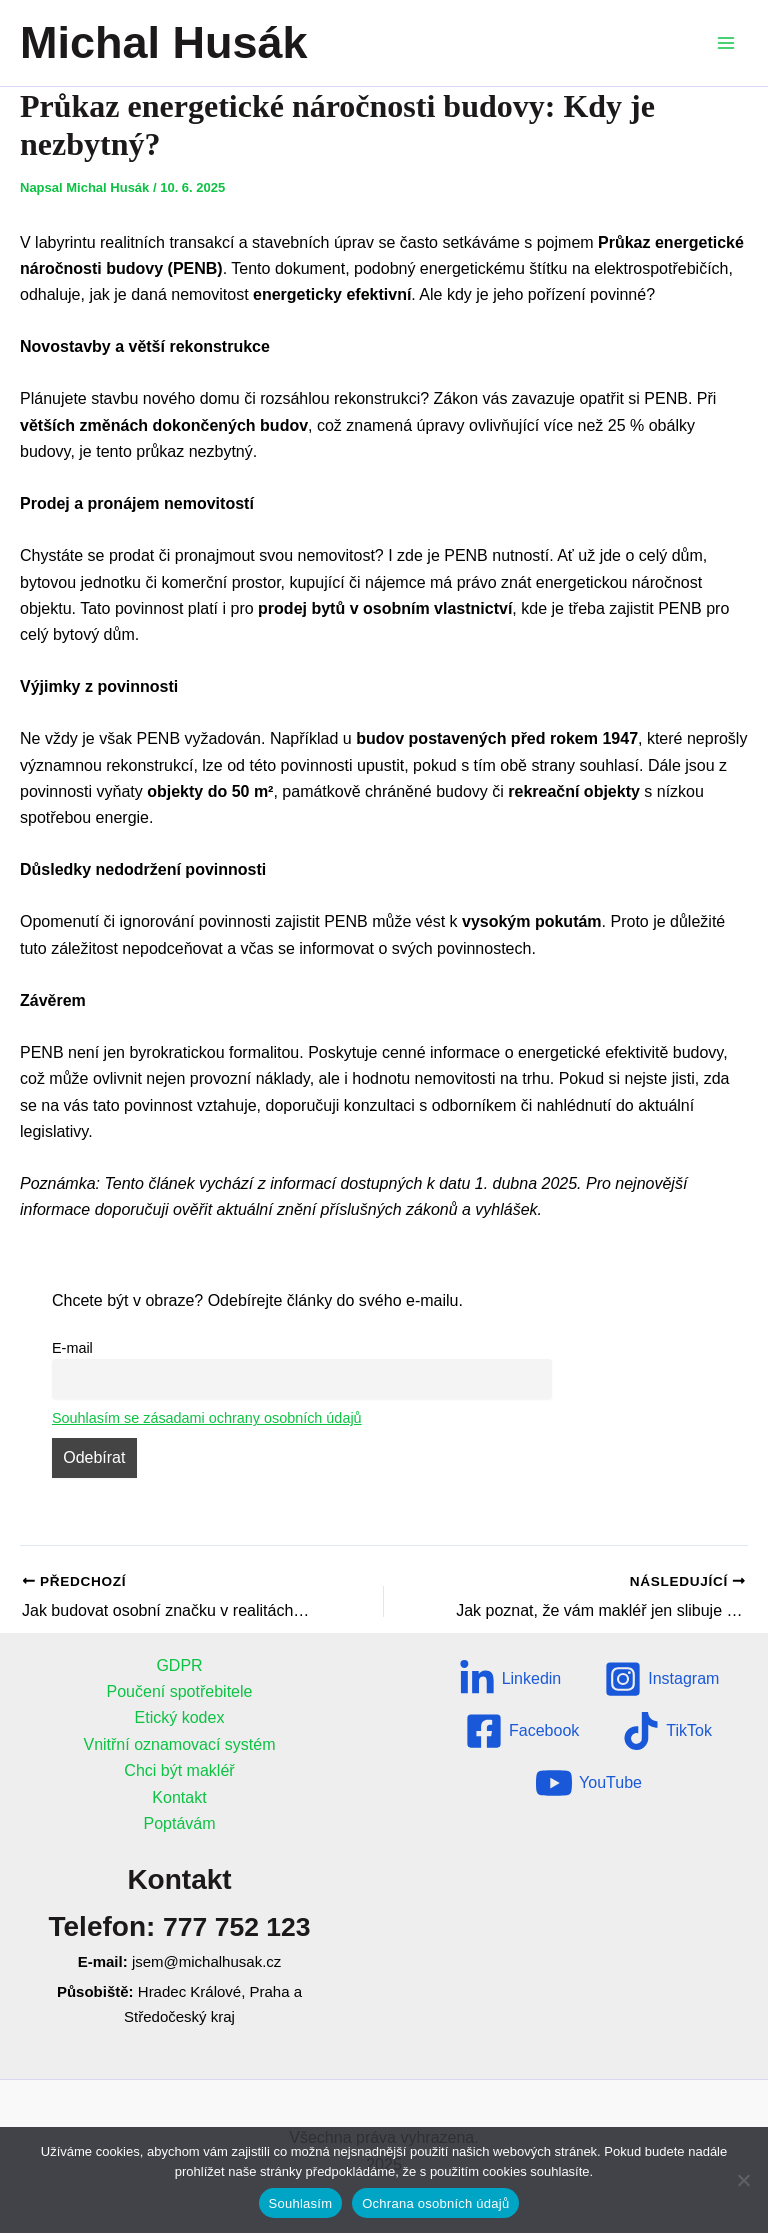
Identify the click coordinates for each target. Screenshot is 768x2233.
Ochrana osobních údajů (435, 2203)
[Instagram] (661, 1679)
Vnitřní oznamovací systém (179, 1744)
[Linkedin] (510, 1679)
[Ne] (743, 2180)
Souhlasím (301, 2203)
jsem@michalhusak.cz (206, 1961)
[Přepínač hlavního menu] (726, 43)
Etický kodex (180, 1717)
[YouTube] (588, 1783)
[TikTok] (667, 1731)
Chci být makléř (179, 1770)
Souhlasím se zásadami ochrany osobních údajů (207, 1418)
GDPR (179, 1665)
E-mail (72, 1348)
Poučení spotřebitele (180, 1691)
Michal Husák (164, 42)
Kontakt (179, 1797)
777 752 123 (237, 1926)
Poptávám (179, 1823)
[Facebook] (522, 1731)
